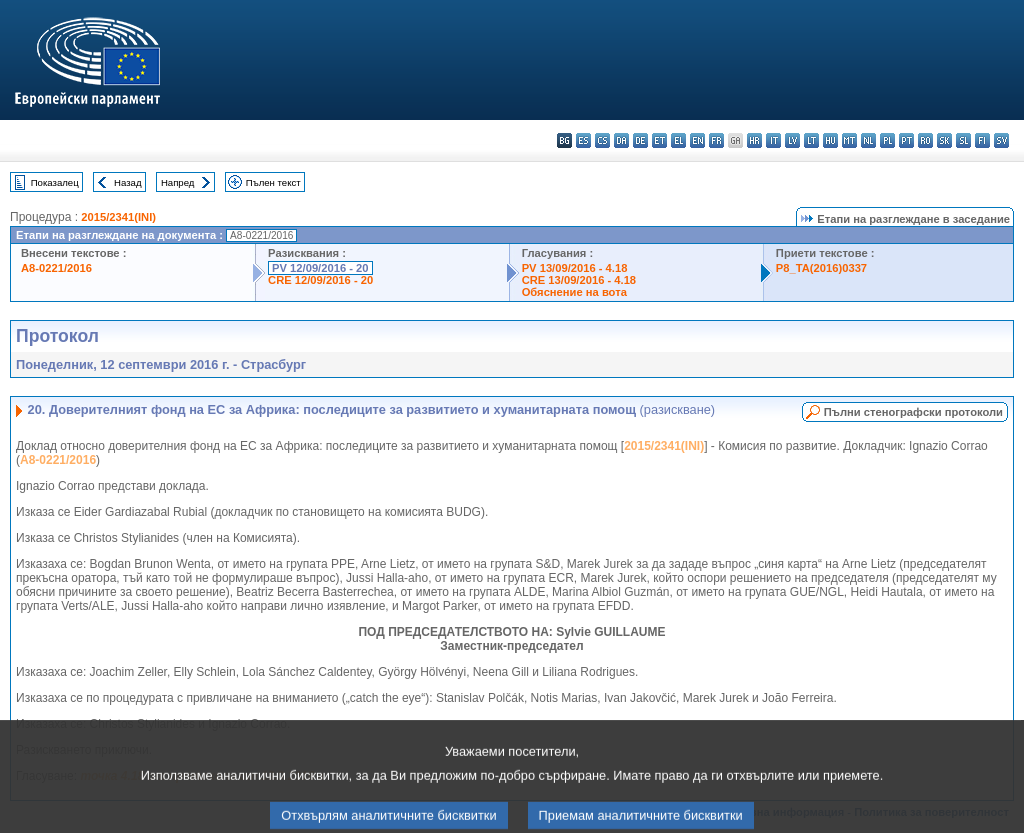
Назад (128, 182)
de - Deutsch (640, 140)
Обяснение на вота (574, 292)
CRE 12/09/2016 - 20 (320, 280)
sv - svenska (1001, 140)
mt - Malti (849, 140)
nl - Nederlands (868, 140)
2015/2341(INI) (118, 217)
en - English (697, 140)
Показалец (55, 182)
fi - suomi (982, 140)
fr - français (716, 140)
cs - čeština (602, 140)
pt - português (906, 140)
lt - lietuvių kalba (811, 140)
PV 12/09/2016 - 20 (320, 268)
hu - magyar (830, 140)
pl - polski (887, 140)
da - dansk (621, 140)
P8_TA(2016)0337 (821, 268)
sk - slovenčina (944, 140)
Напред (178, 182)
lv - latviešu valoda (792, 140)
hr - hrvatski (754, 140)
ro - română (925, 140)
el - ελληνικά (678, 140)
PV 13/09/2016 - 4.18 (575, 268)
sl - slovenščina (963, 140)
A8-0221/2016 (56, 268)
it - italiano (773, 140)
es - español (583, 140)
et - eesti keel (659, 140)
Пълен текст (273, 182)
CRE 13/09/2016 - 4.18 (579, 280)
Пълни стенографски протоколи (913, 412)
